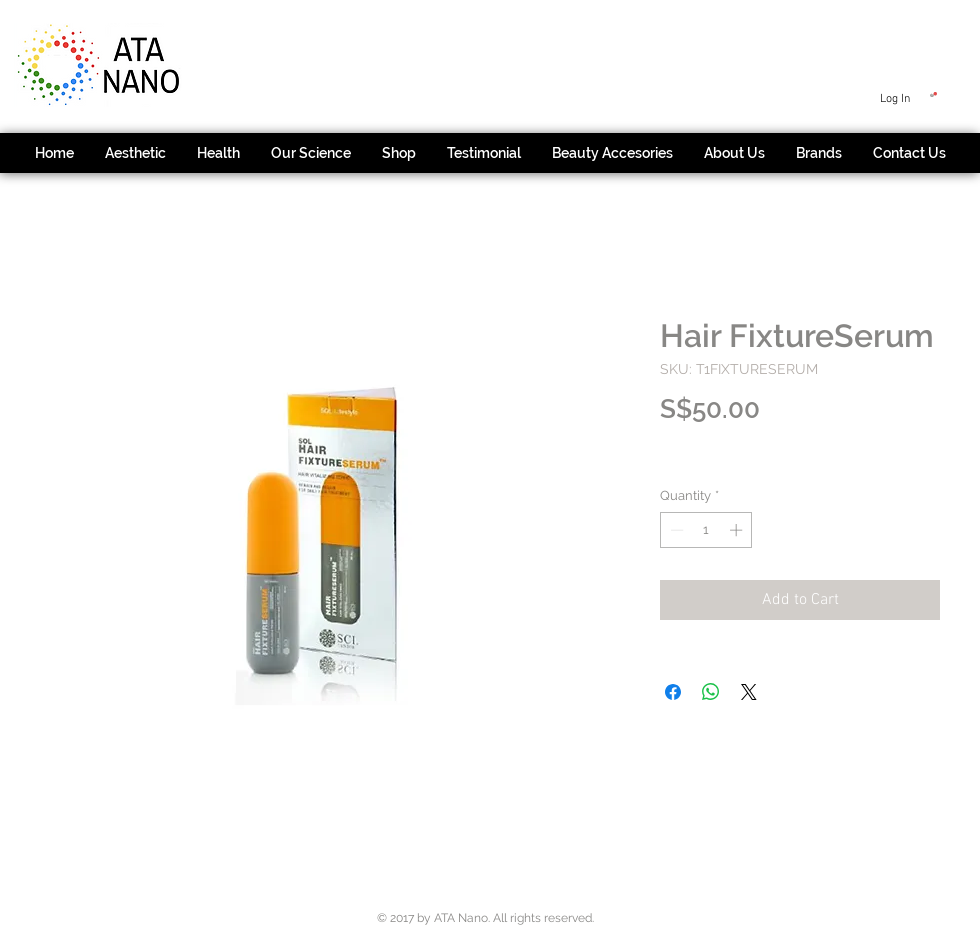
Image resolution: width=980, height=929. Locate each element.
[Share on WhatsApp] (711, 692)
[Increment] (738, 530)
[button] (933, 94)
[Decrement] (675, 530)
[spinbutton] (706, 530)
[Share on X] (749, 692)
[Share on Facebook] (673, 692)
